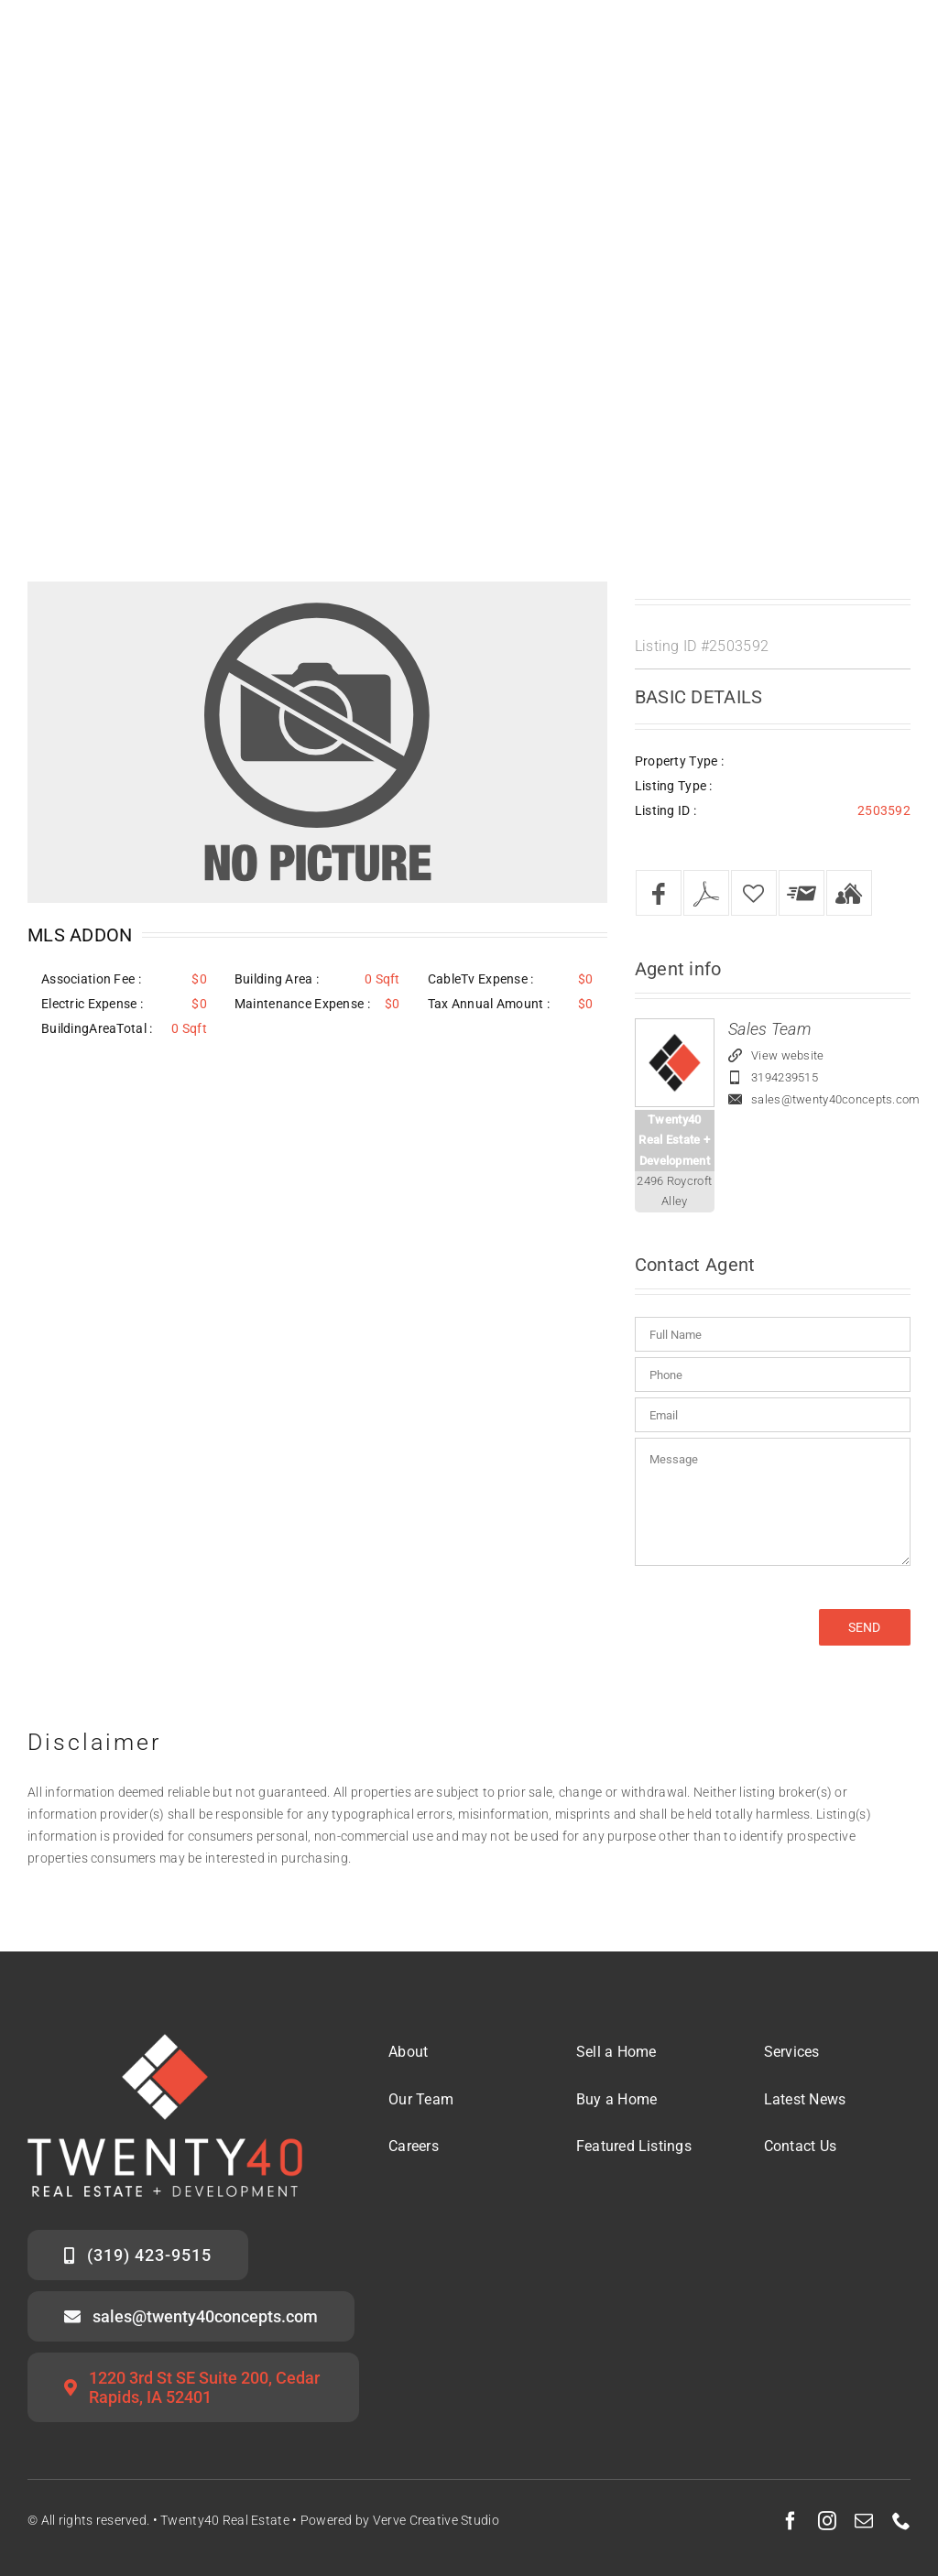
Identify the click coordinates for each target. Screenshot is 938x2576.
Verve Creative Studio (436, 2520)
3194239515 (784, 1077)
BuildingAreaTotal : (96, 1028)
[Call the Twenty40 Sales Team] (137, 2255)
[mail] (864, 2521)
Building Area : (276, 979)
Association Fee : (91, 979)
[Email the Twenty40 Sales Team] (190, 2316)
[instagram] (827, 2521)
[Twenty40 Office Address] (193, 2387)
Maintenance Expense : (302, 1003)
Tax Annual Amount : (489, 1003)
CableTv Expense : (481, 979)
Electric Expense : (92, 1003)
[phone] (901, 2521)
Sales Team (769, 1028)
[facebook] (790, 2521)
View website (787, 1055)
